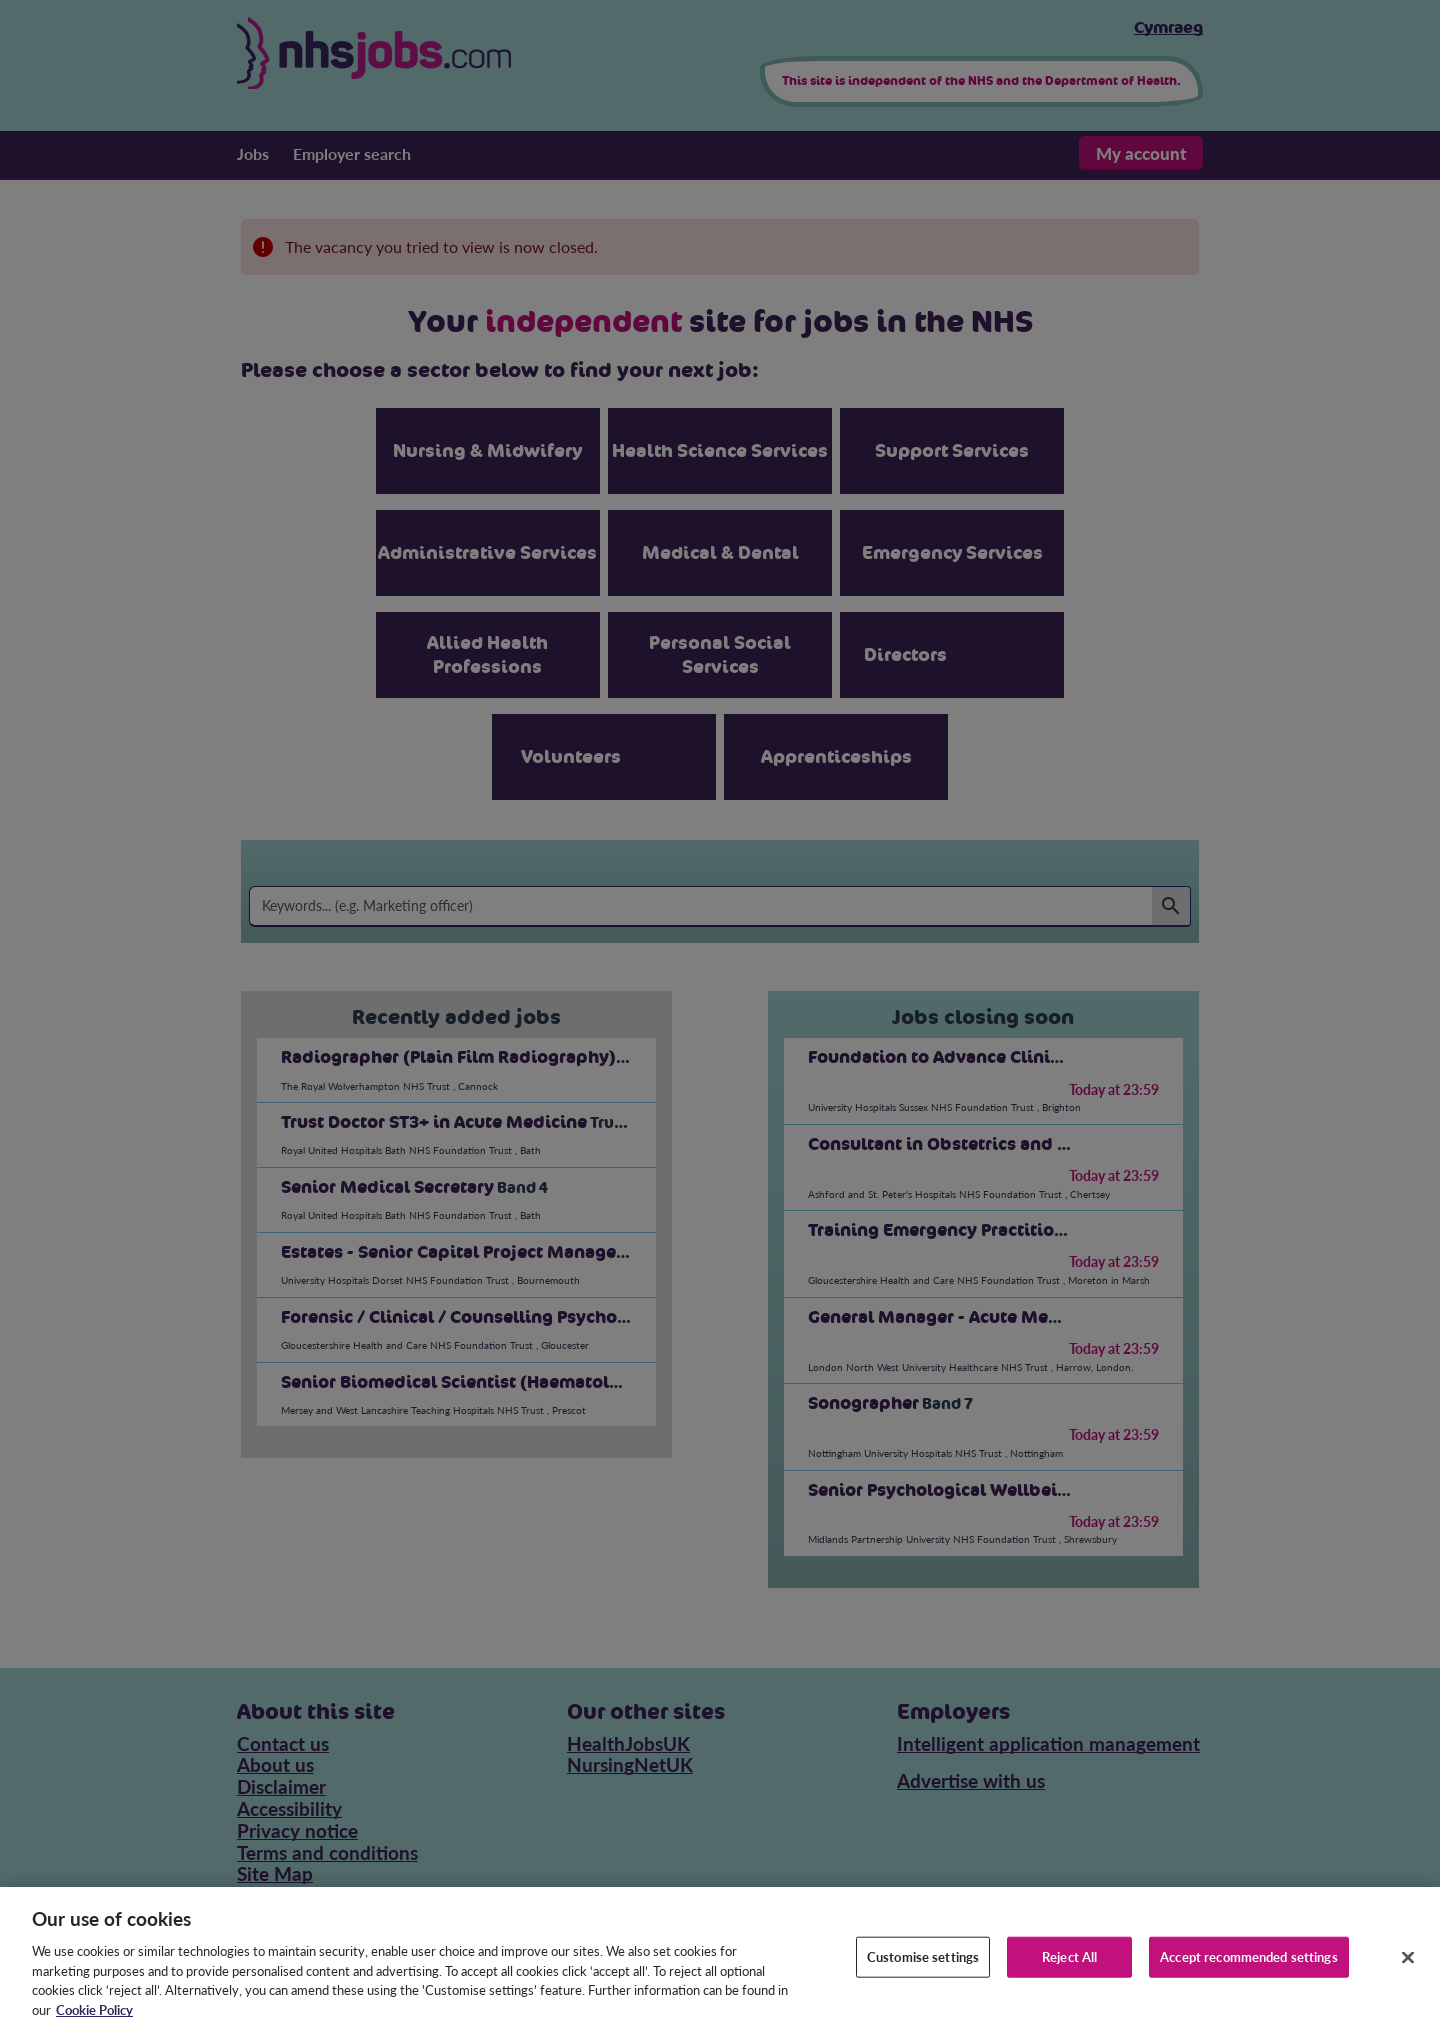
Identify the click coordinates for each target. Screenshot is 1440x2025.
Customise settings (923, 1971)
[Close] (1408, 1972)
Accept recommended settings (1249, 1971)
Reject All (1069, 1971)
